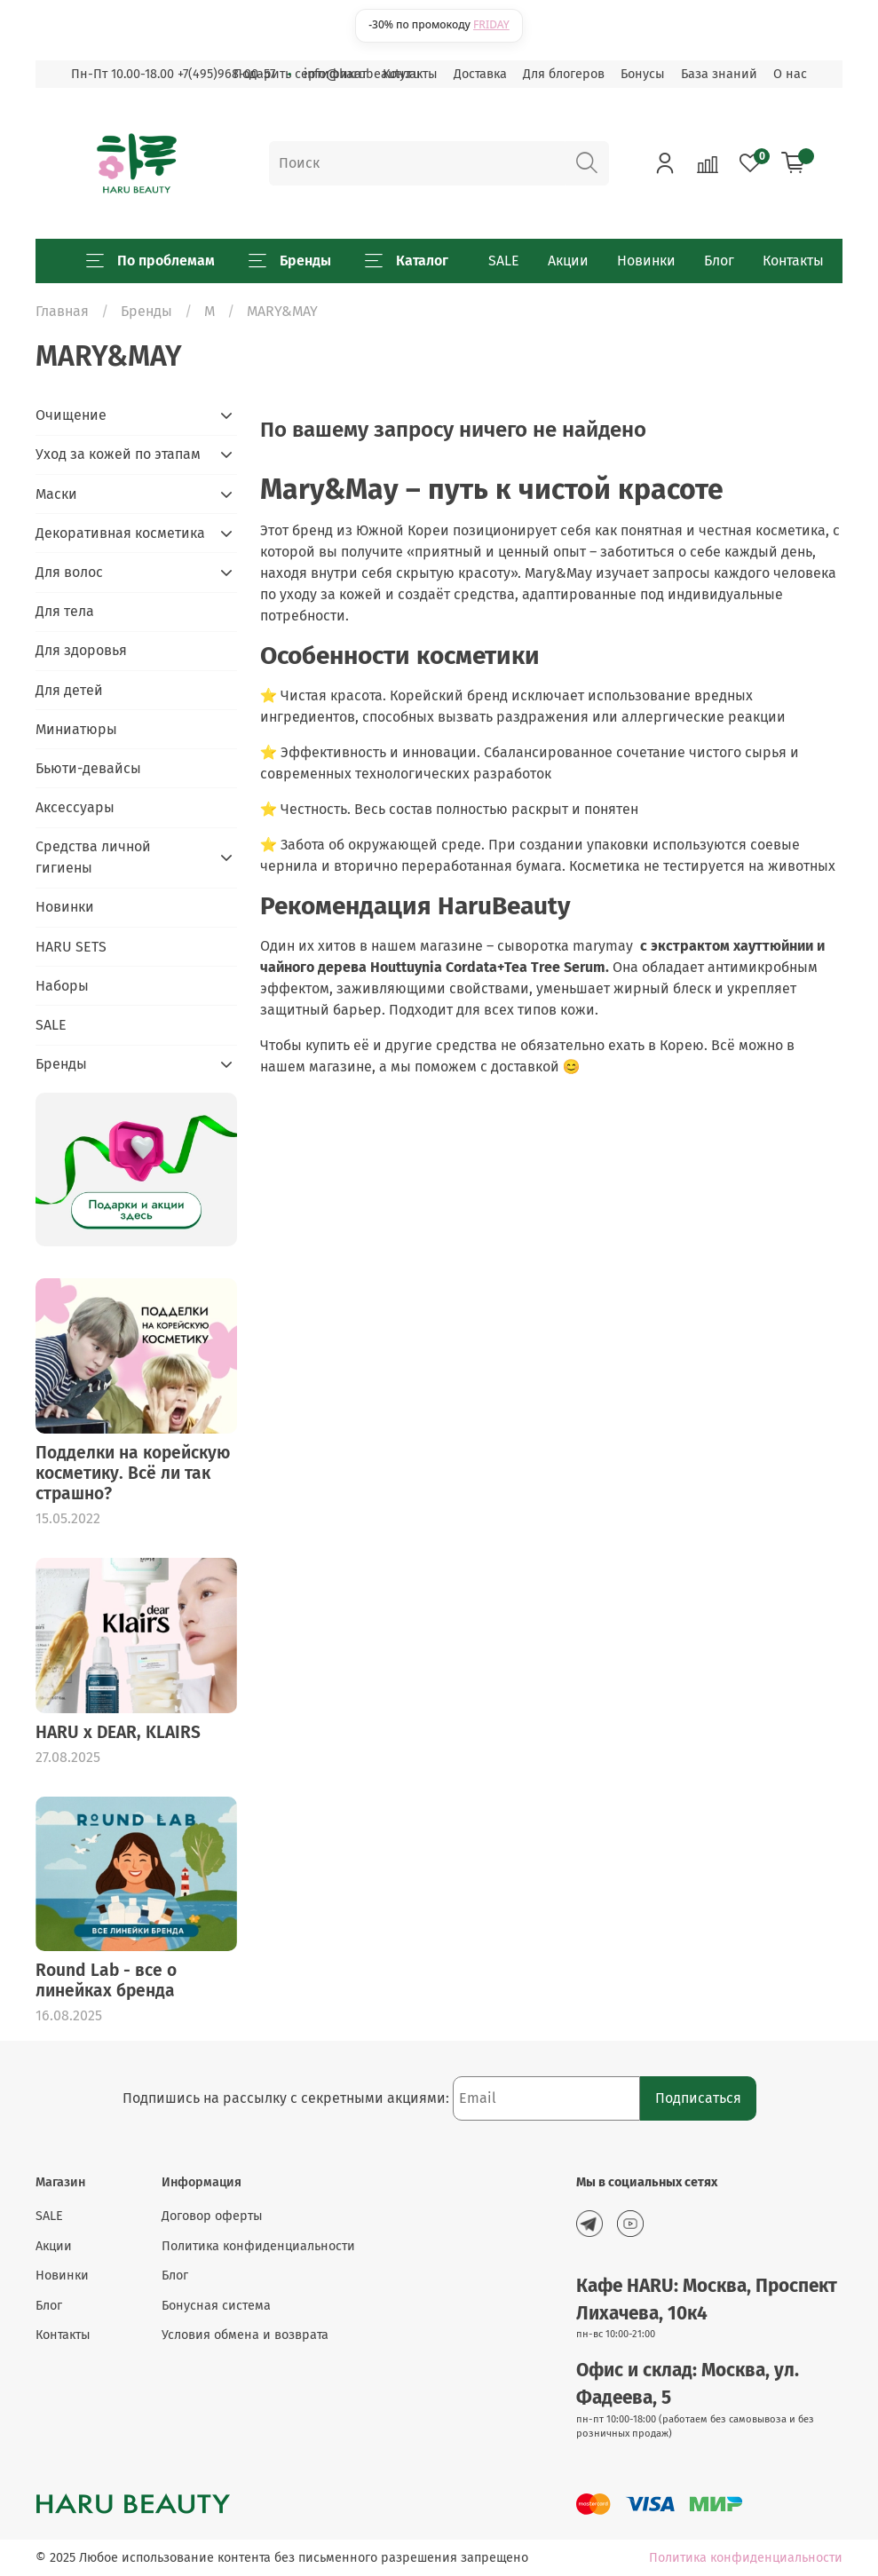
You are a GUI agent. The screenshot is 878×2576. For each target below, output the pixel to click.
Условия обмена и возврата (245, 2335)
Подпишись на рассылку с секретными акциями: (288, 2098)
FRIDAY (491, 24)
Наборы (62, 985)
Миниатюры (76, 729)
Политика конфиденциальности (258, 2246)
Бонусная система (216, 2305)
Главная (62, 311)
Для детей (69, 690)
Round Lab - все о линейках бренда (106, 1980)
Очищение (71, 415)
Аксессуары (75, 807)
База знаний (719, 74)
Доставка (480, 74)
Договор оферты (212, 2216)
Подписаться (698, 2098)
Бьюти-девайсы (88, 768)
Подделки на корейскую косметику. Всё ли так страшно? (133, 1473)
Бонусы (643, 74)
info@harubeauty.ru (362, 74)
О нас (790, 74)
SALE (503, 260)
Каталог (406, 261)
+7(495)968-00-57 (226, 74)
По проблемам (150, 261)
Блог (719, 260)
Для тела (65, 611)
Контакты (793, 260)
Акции (568, 260)
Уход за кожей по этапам (118, 454)
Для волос (69, 572)
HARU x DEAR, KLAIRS (118, 1732)
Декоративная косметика (120, 533)
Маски (56, 494)
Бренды (290, 261)
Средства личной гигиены (93, 857)
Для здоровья (81, 650)
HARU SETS (71, 946)
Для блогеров (564, 74)
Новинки (646, 260)
